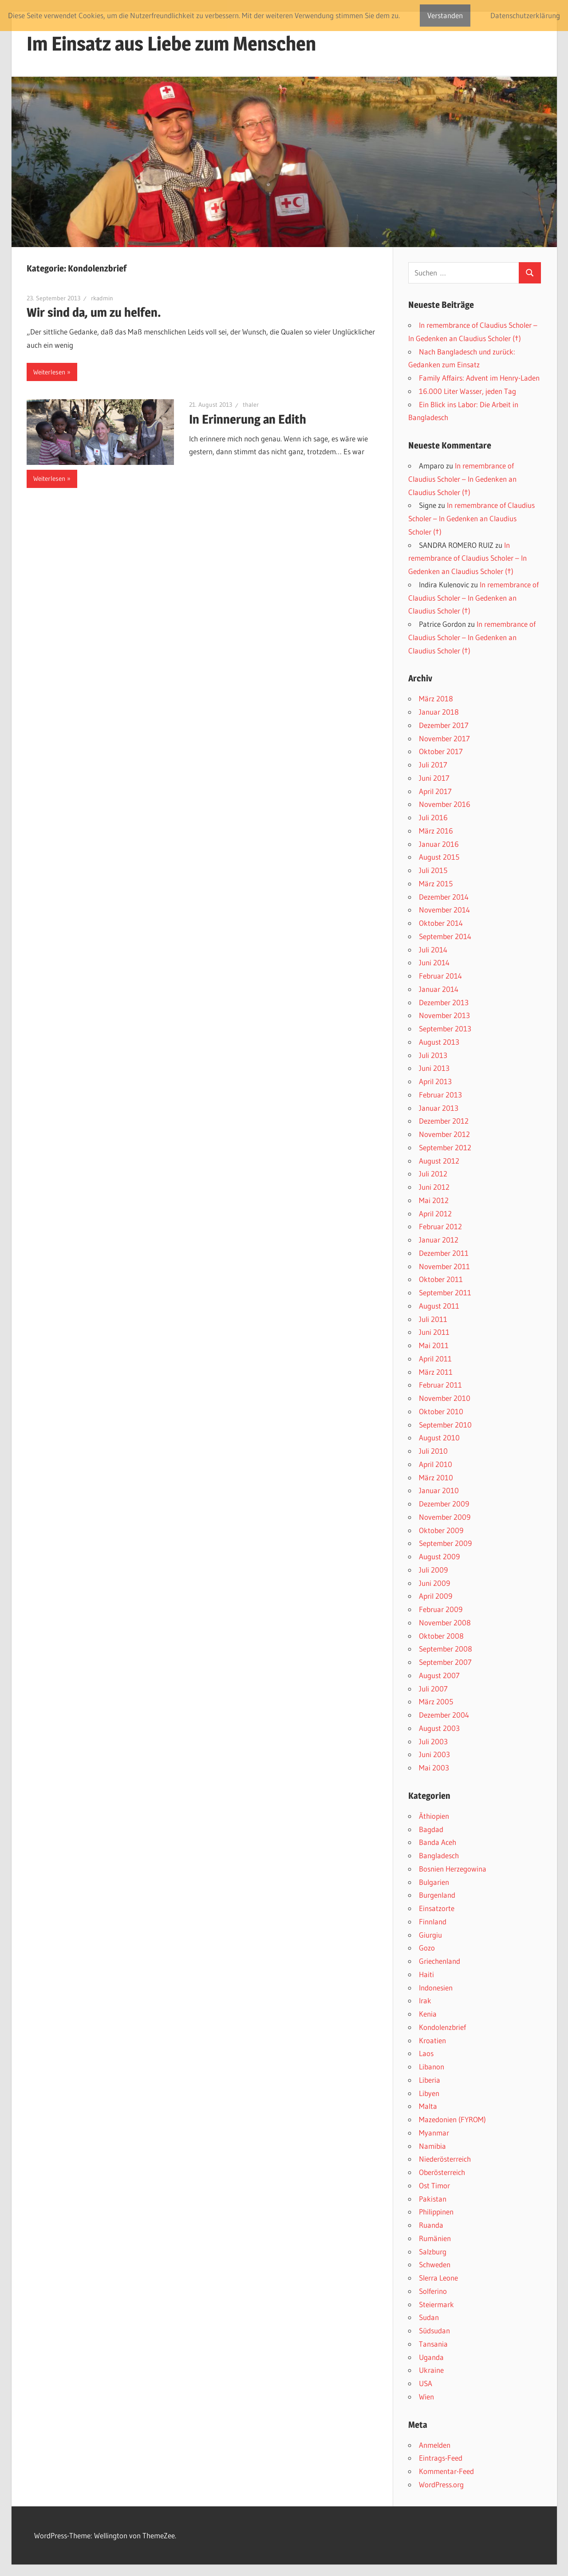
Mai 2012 (434, 1200)
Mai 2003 (434, 1767)
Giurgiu (430, 1934)
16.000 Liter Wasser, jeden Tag (467, 391)
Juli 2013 (433, 1055)
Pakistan (432, 2198)
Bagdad (431, 1829)
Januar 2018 (439, 711)
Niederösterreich (445, 2158)
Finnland (432, 1921)
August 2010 (439, 1437)
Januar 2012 (438, 1239)
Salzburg (432, 2251)
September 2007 (445, 1662)
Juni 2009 (434, 1583)
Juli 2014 (433, 949)
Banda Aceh (437, 1842)
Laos (426, 2053)
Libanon (431, 2066)
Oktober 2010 (441, 1411)
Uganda (431, 2357)
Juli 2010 (433, 1450)
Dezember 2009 (444, 1503)
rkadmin (102, 298)
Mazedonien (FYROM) (452, 2119)
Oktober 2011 (441, 1279)
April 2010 (435, 1464)
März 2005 (436, 1701)
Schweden (434, 2264)
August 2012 (439, 1160)
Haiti (426, 1974)
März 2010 (436, 1477)
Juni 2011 (434, 1332)
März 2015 (436, 883)
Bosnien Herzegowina (452, 1868)
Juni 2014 (434, 962)
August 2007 (439, 1675)
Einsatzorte (436, 1908)
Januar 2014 (438, 989)
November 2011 (444, 1266)
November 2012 (444, 1134)
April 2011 (435, 1358)
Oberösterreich (442, 2172)
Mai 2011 (434, 1345)
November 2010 (444, 1398)
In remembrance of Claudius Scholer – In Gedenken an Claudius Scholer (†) (462, 479)
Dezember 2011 (444, 1253)
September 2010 (445, 1424)
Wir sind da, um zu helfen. (94, 312)
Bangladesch (439, 1855)
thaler (251, 405)
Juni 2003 (434, 1754)
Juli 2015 (433, 870)
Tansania (433, 2343)
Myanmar (434, 2132)
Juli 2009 (433, 1569)
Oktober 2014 (441, 923)
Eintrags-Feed (440, 2457)
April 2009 (435, 1596)
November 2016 (444, 804)
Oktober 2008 (441, 1635)
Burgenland (437, 1895)
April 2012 (435, 1213)
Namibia (432, 2146)
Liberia (429, 2079)
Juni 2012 (434, 1187)
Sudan (429, 2317)
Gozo (427, 1947)
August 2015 (439, 856)
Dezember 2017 (444, 725)
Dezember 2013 (444, 1002)
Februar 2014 (440, 975)
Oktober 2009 (441, 1530)
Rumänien (435, 2238)
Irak (425, 2000)
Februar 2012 (440, 1226)
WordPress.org (441, 2484)
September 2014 (445, 936)
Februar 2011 (440, 1384)
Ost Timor (434, 2185)
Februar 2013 (440, 1094)
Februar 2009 (440, 1609)
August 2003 (439, 1728)
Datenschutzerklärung (525, 15)
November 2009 (444, 1517)
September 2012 (445, 1147)
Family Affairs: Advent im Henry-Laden (479, 377)
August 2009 (439, 1556)
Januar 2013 (438, 1108)
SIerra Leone (438, 2277)
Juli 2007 (433, 1688)
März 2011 (436, 1371)
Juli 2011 (433, 1319)
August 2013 (439, 1041)
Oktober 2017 (441, 751)
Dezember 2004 (444, 1714)
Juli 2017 (433, 764)
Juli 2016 (433, 817)
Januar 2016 (439, 844)
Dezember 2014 (444, 896)
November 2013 (444, 1015)
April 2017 (435, 791)
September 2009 (445, 1543)
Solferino (433, 2291)
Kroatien (432, 2040)
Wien (426, 2396)
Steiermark (436, 2304)
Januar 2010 (439, 1490)
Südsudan (434, 2330)
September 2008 (445, 1648)
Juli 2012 (433, 1173)
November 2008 (445, 1622)
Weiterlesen (49, 372)
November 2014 (444, 909)
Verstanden (445, 15)
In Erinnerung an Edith (247, 419)
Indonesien (436, 1987)
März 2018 (436, 698)
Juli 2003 (433, 1741)
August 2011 (439, 1305)
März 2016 (436, 830)
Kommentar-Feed (446, 2471)
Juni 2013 (434, 1068)
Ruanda (431, 2225)
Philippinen (436, 2211)
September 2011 (445, 1292)
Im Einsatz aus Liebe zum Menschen (171, 43)
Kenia (428, 2013)
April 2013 (435, 1081)
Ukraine (431, 2370)
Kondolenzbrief (442, 2027)
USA (425, 2383)
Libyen (429, 2093)
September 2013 (445, 1028)
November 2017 (444, 738)
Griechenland (439, 1961)
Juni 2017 (434, 778)
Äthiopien (434, 1816)
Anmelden (434, 2445)
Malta (428, 2106)
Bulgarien (434, 1882)
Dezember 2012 (444, 1120)
